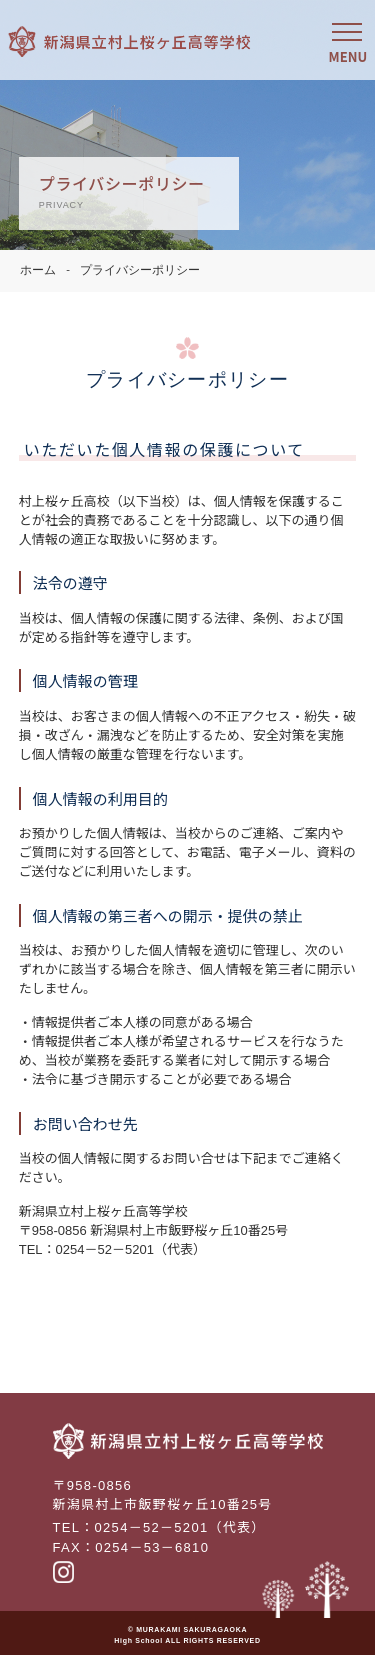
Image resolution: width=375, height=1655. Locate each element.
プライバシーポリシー (140, 270)
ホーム (38, 270)
